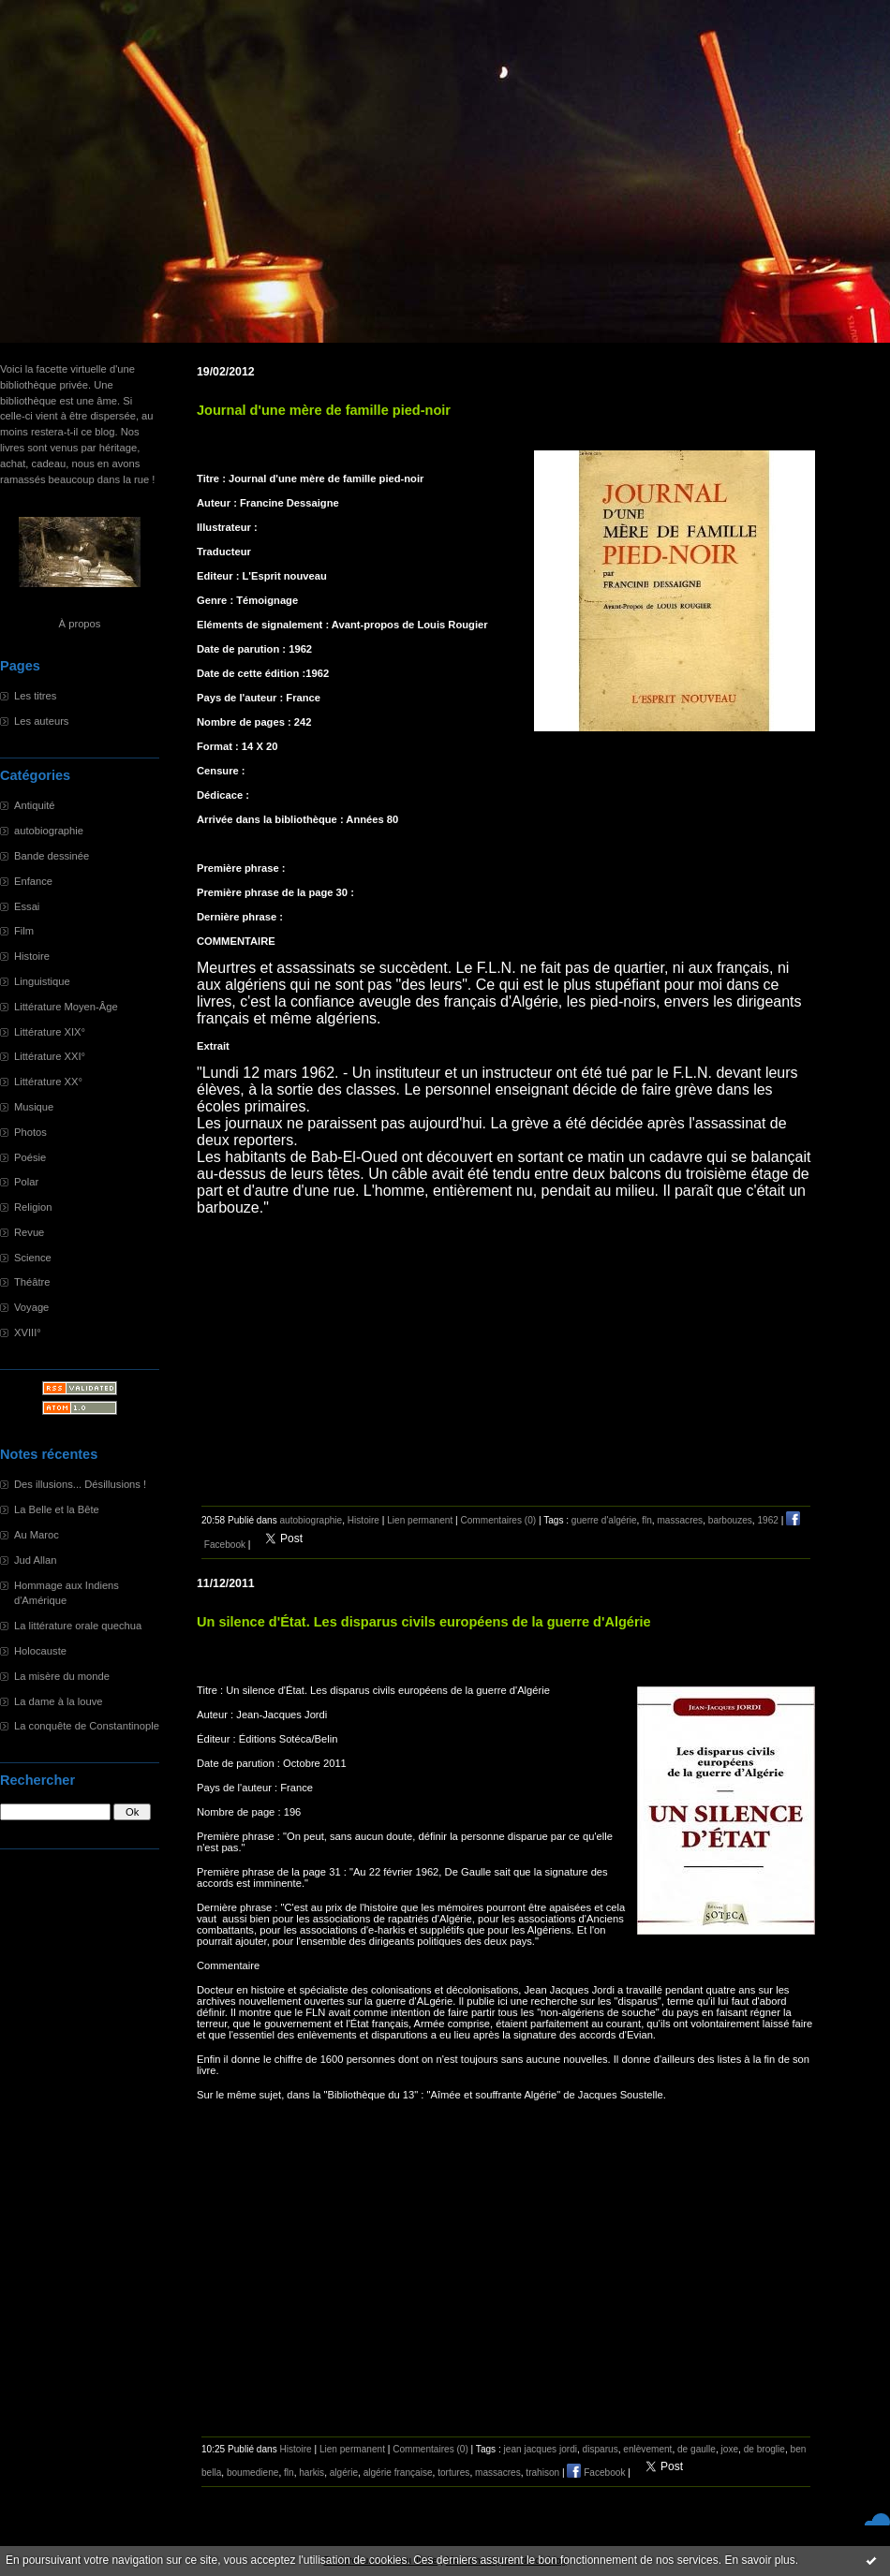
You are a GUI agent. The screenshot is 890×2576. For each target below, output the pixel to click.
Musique (33, 1106)
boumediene (252, 2472)
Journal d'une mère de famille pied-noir (324, 410)
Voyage (31, 1307)
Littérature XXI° (49, 1056)
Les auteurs (41, 721)
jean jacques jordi (540, 2449)
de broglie (764, 2449)
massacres (680, 1520)
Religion (33, 1207)
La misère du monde (62, 1676)
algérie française (398, 2472)
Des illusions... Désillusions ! (80, 1484)
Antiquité (34, 805)
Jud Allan (35, 1560)
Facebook (596, 2472)
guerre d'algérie (604, 1520)
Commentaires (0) (498, 1520)
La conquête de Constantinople (86, 1725)
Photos (30, 1132)
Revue (29, 1232)
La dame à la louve (58, 1701)
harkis (311, 2472)
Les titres (35, 695)
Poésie (30, 1157)
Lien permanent (419, 1520)
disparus (600, 2449)
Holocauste (40, 1650)
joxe (730, 2449)
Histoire (32, 956)
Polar (26, 1181)
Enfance (33, 881)
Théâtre (32, 1282)
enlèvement (647, 2449)
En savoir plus (759, 2560)
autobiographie (48, 830)
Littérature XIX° (49, 1032)
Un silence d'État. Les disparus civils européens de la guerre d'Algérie (424, 1621)
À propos (80, 623)
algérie (344, 2472)
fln (647, 1520)
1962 (767, 1520)
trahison (542, 2472)
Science (33, 1257)
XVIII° (27, 1332)
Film (24, 930)
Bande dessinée (51, 855)
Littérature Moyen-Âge (66, 1006)
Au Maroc (36, 1534)
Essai (26, 906)
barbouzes (730, 1520)
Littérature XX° (48, 1081)
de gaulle (696, 2449)
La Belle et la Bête (56, 1509)
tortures (453, 2472)
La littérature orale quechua (77, 1625)
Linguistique (42, 981)
